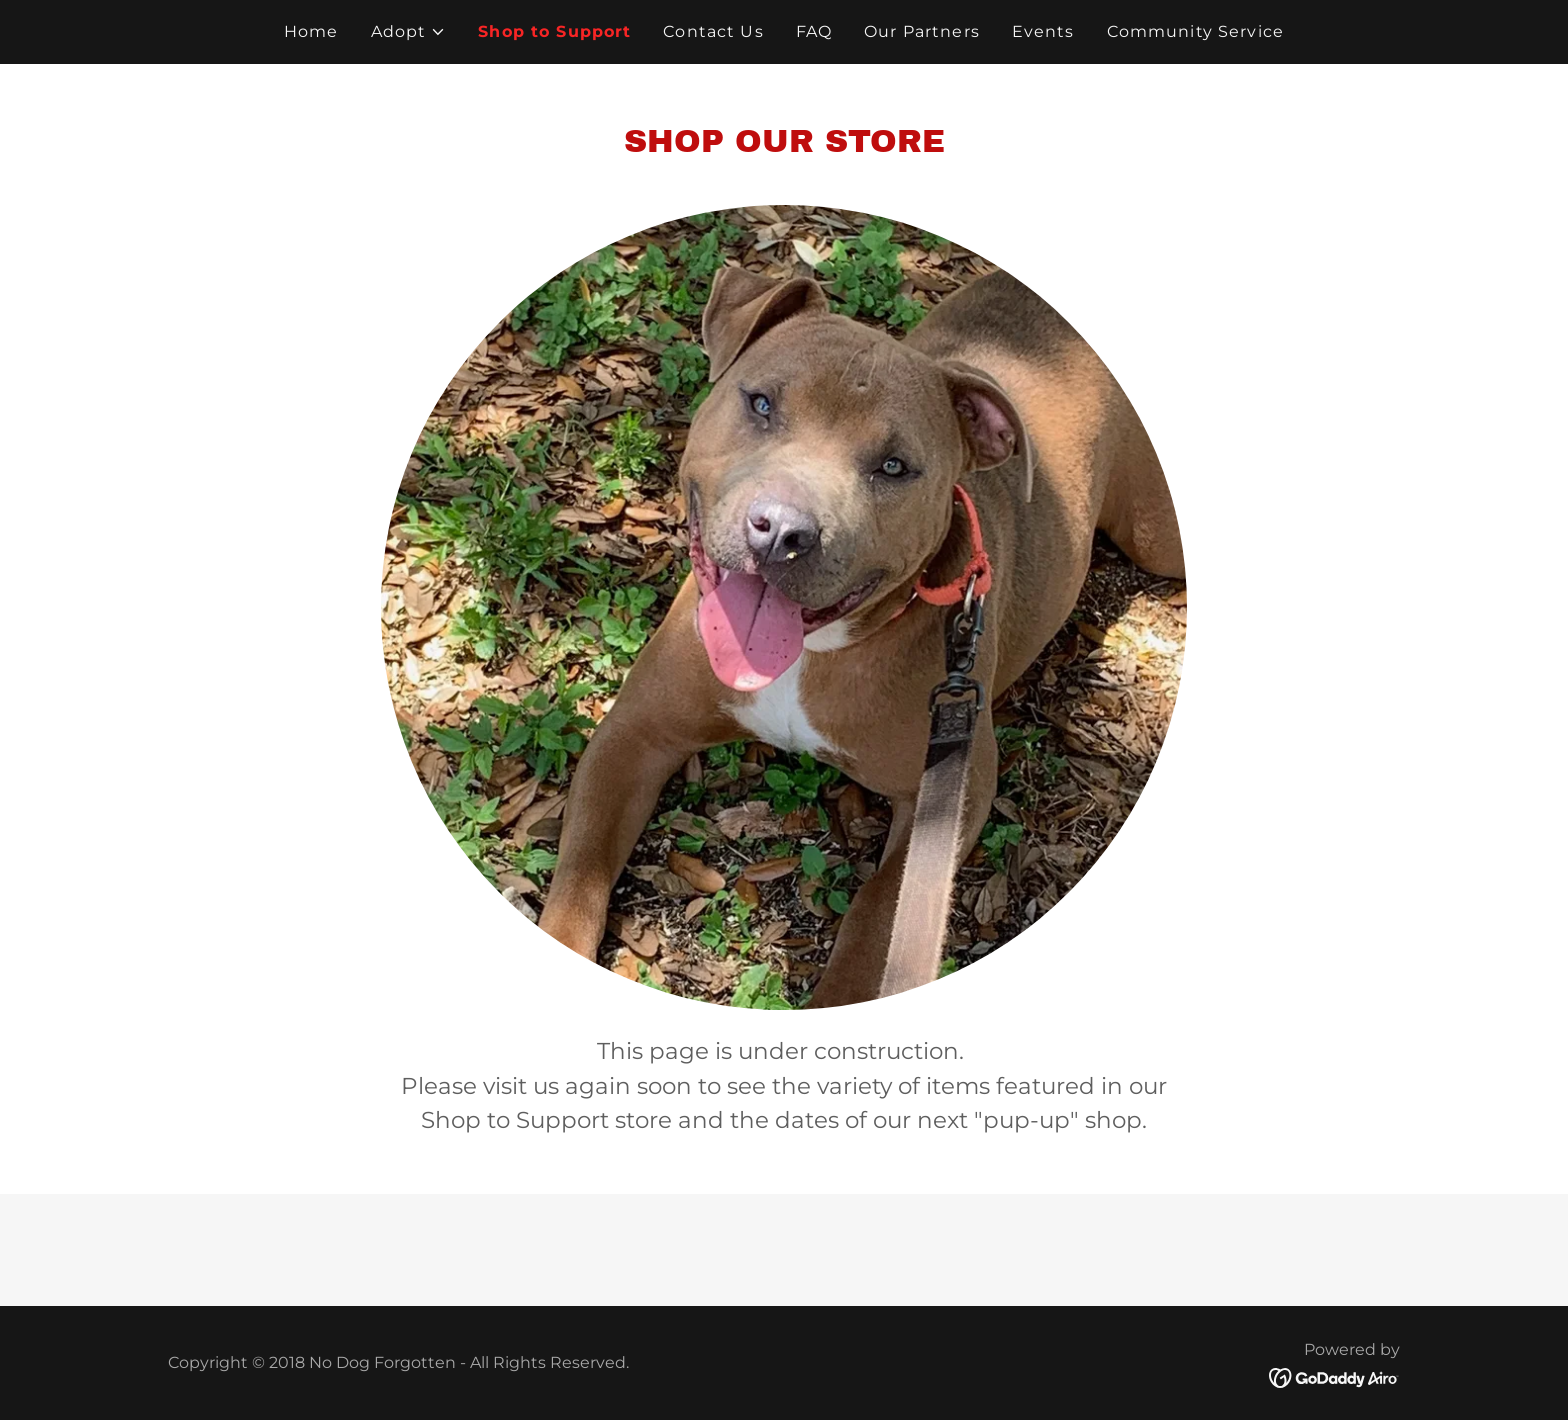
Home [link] (311, 31)
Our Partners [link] (922, 31)
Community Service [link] (1195, 31)
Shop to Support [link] (554, 31)
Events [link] (1043, 31)
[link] (1334, 1377)
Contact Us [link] (713, 31)
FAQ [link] (814, 31)
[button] (409, 32)
